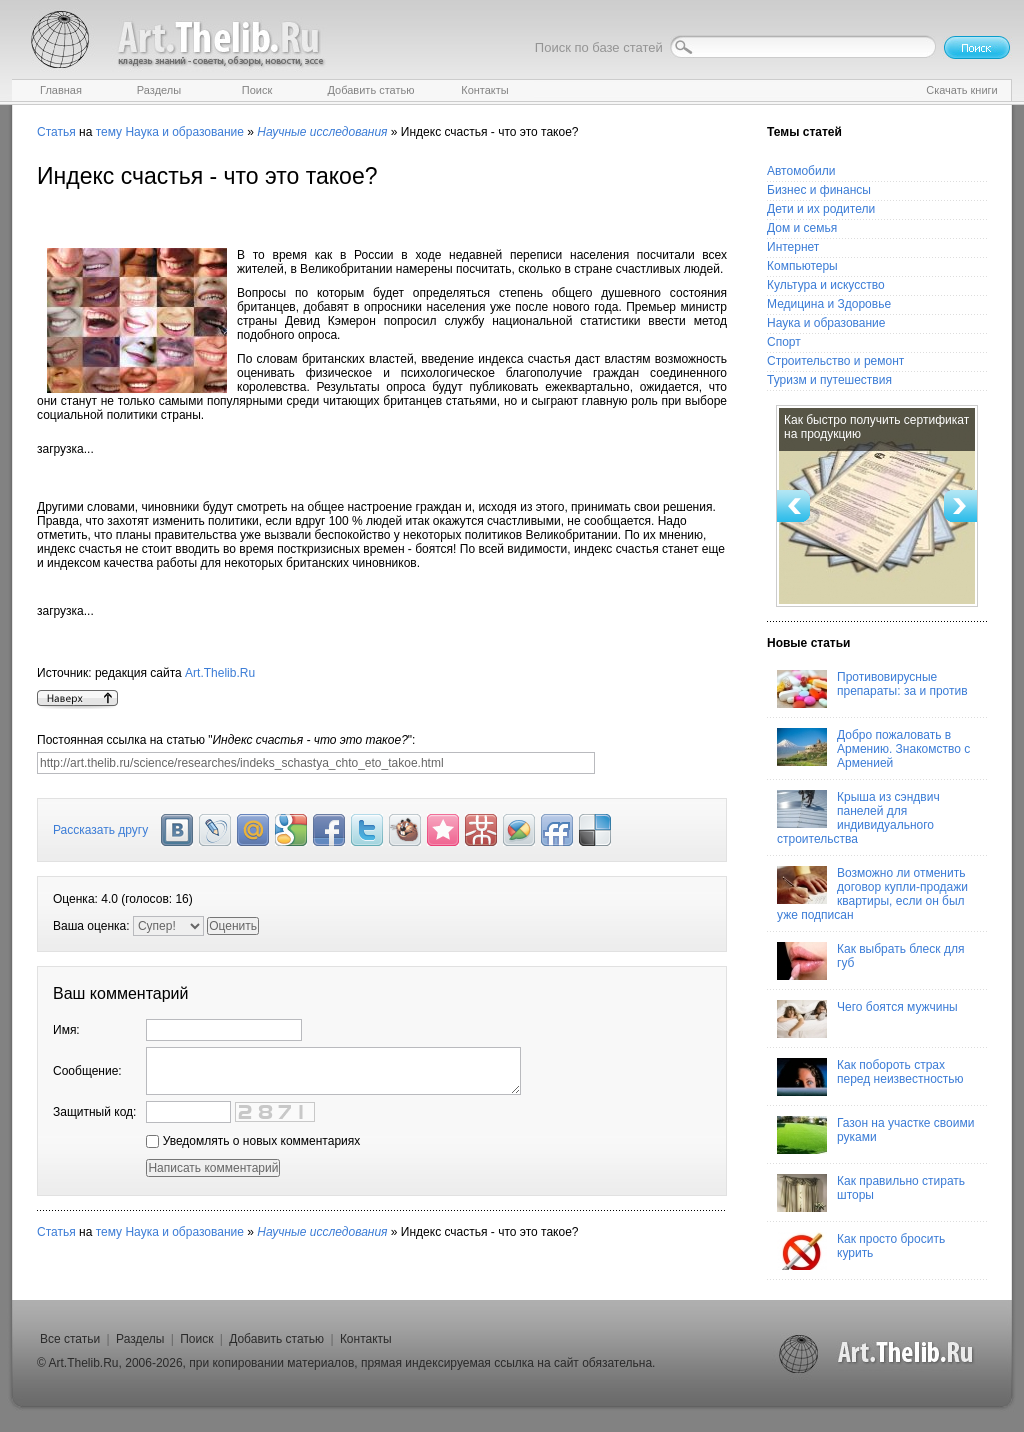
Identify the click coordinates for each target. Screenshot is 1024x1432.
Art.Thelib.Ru (220, 673)
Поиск (196, 1339)
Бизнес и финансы (819, 190)
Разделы (140, 1339)
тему (109, 132)
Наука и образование (184, 132)
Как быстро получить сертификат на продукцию (876, 427)
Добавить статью (276, 1339)
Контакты (366, 1339)
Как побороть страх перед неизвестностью (870, 1077)
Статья (56, 132)
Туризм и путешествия (829, 380)
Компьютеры (802, 266)
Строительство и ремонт (835, 361)
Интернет (793, 247)
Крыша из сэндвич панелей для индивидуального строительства (858, 818)
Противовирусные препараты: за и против (872, 689)
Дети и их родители (821, 209)
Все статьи (70, 1339)
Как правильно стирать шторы (871, 1193)
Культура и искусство (826, 285)
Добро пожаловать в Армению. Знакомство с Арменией (873, 749)
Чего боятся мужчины (867, 1019)
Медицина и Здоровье (829, 304)
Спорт (784, 342)
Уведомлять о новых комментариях (253, 1141)
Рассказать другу (100, 830)
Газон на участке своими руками (875, 1135)
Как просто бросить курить (861, 1251)
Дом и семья (802, 228)
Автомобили (801, 171)
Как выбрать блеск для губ (870, 961)
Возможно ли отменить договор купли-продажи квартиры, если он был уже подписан (872, 894)
